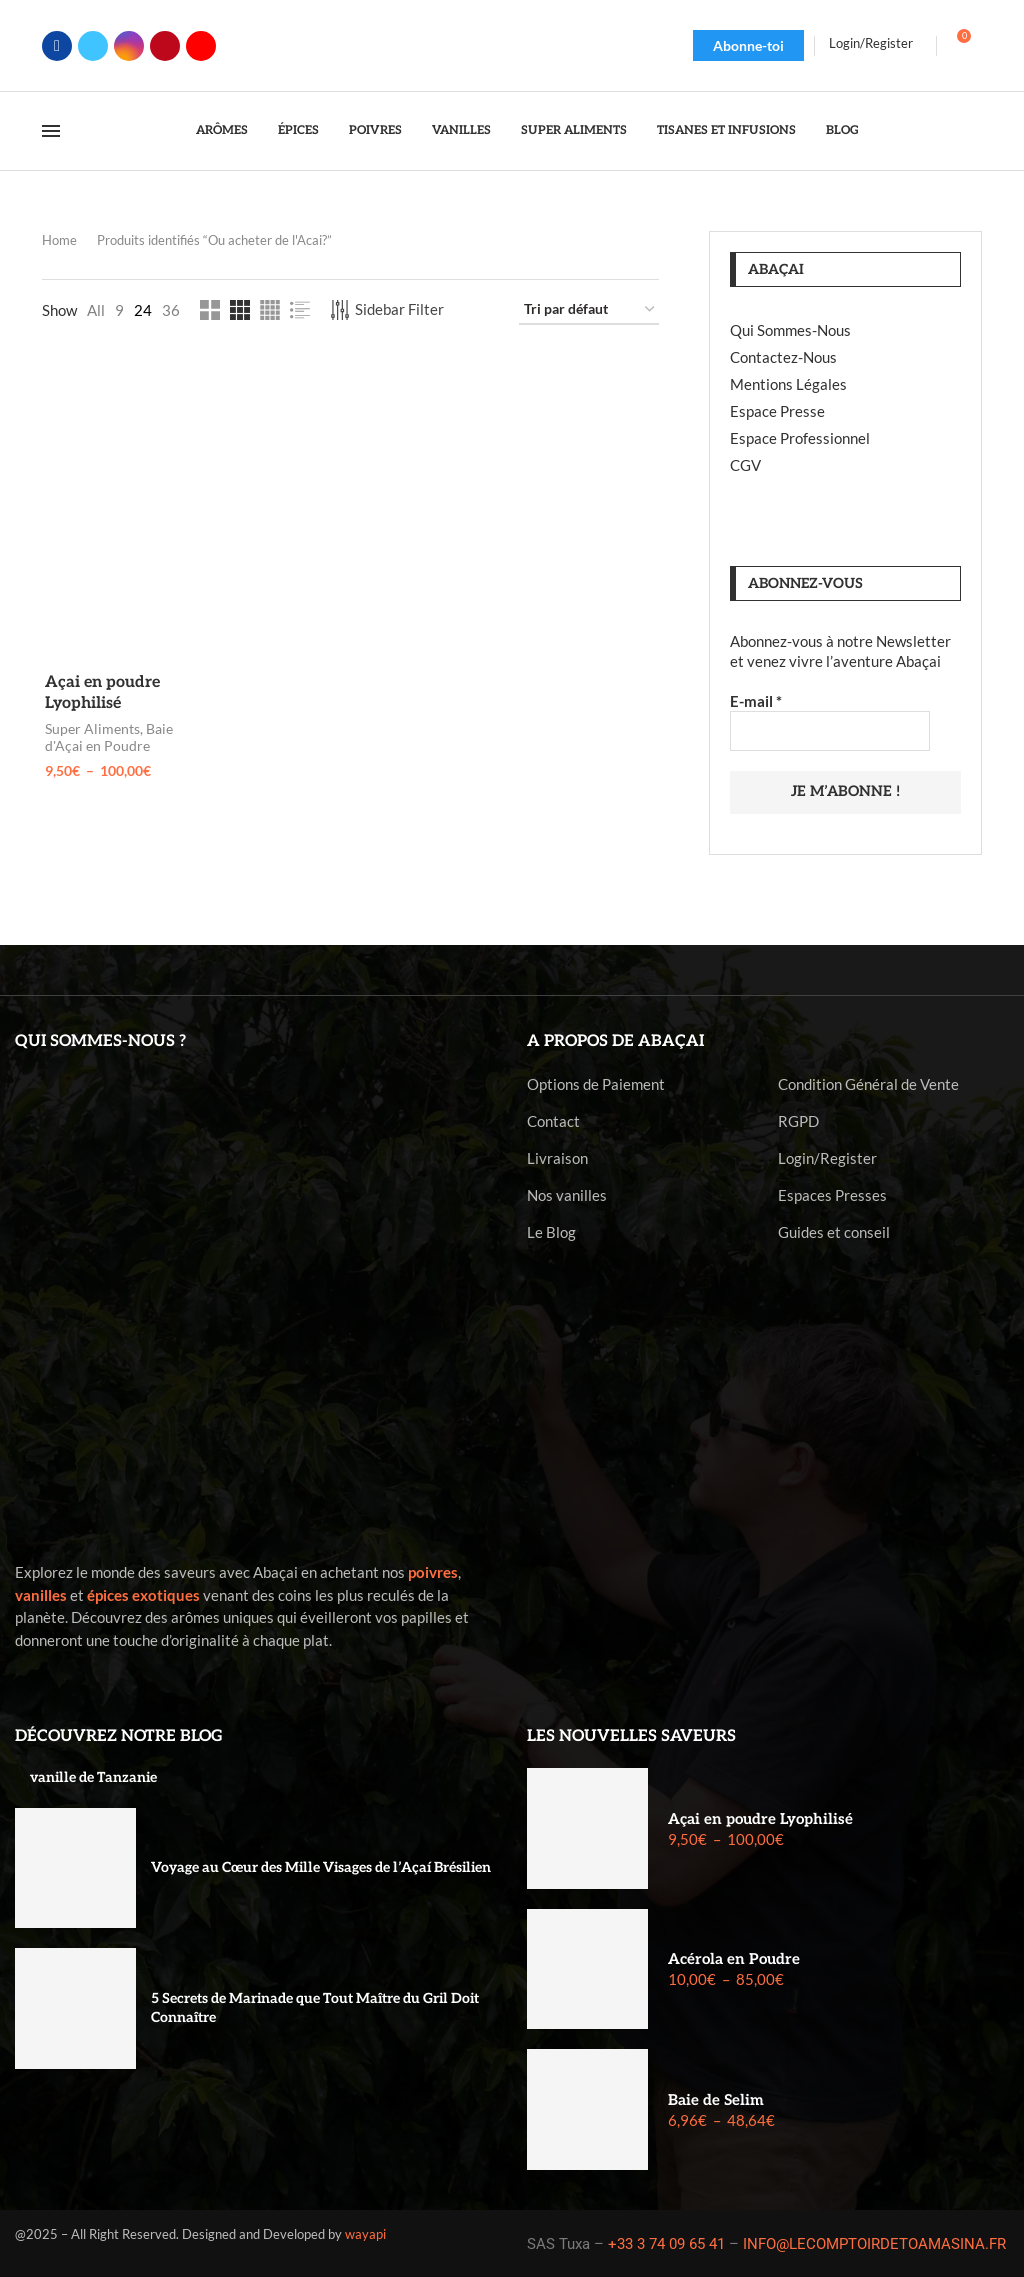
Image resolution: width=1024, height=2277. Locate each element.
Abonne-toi (748, 45)
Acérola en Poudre (734, 1958)
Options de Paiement (596, 1083)
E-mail (756, 701)
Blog (842, 130)
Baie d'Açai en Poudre (106, 738)
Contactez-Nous (783, 357)
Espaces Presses (832, 1194)
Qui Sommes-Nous (790, 330)
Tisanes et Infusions (726, 130)
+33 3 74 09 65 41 (666, 2243)
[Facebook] (57, 46)
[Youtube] (201, 46)
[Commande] (589, 310)
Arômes (222, 130)
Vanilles (461, 130)
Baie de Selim (716, 2098)
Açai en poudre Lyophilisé (760, 1817)
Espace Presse (777, 411)
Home (59, 240)
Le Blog (551, 1231)
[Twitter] (93, 46)
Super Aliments (574, 130)
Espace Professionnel (800, 438)
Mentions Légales (788, 384)
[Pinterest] (165, 46)
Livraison (557, 1157)
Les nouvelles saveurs (631, 1735)
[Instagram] (129, 46)
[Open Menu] (51, 131)
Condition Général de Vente (868, 1083)
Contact (553, 1120)
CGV (745, 465)
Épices (298, 130)
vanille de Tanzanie (93, 1776)
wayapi (365, 2232)
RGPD (798, 1120)
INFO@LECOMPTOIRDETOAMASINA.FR (874, 2243)
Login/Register (827, 1157)
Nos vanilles (567, 1194)
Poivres (375, 130)
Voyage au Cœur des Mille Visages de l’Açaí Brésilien (321, 1866)
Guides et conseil (834, 1231)
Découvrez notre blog (119, 1735)
